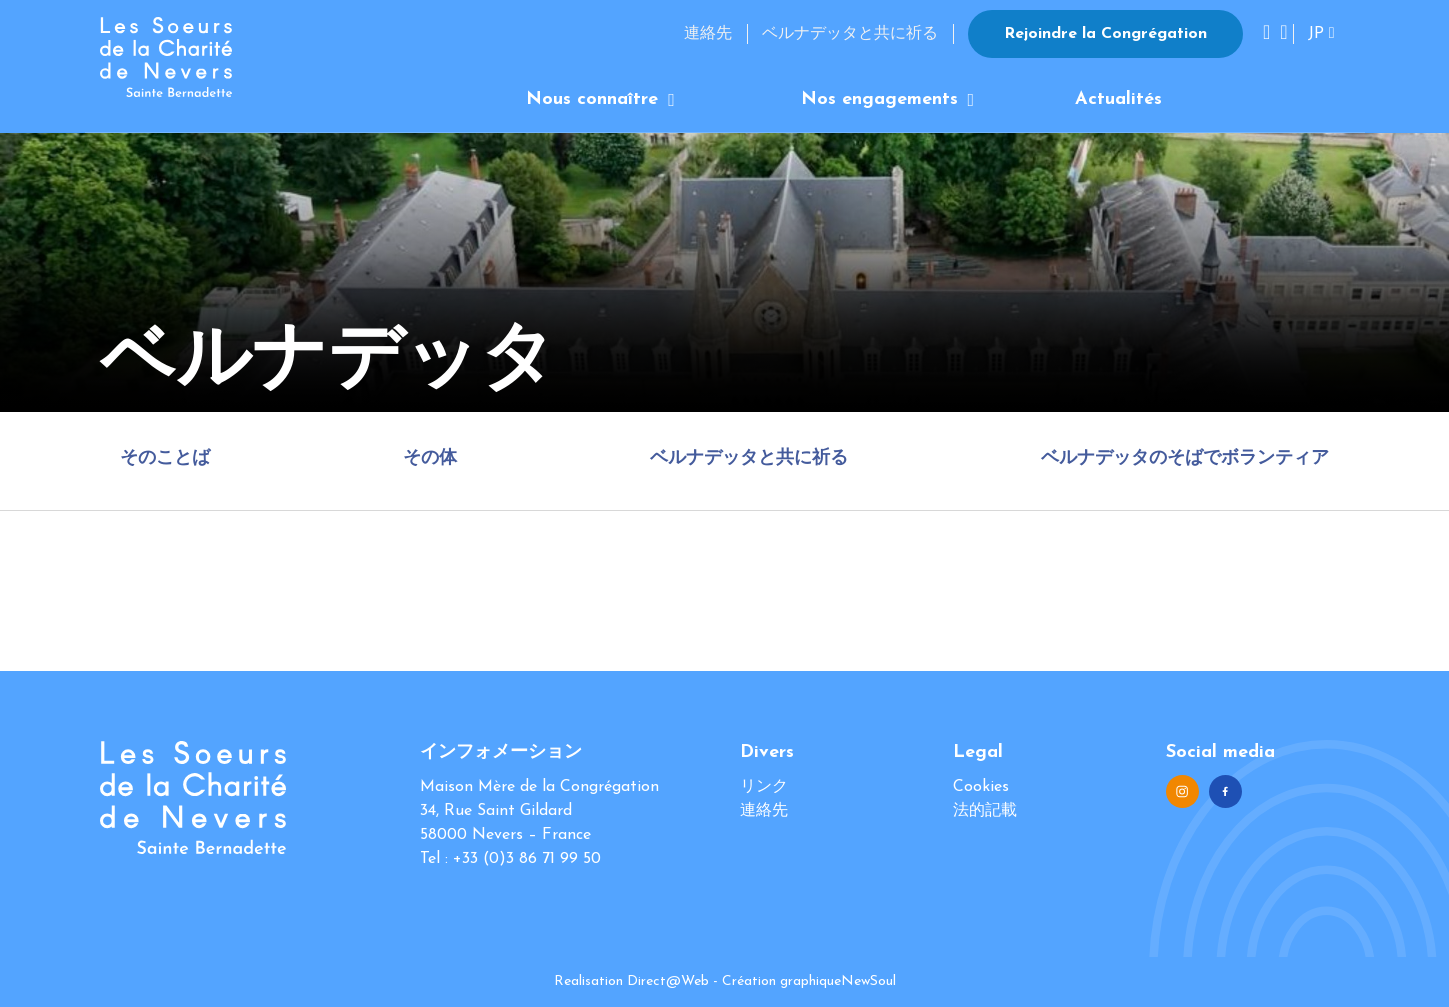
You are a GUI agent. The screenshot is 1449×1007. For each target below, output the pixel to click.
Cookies (981, 787)
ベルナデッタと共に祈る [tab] (749, 458)
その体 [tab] (430, 458)
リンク (764, 787)
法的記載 (985, 811)
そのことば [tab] (165, 458)
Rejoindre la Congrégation (1105, 34)
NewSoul (868, 981)
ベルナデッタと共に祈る (850, 34)
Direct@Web (668, 981)
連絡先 (708, 34)
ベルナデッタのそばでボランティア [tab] (1185, 458)
